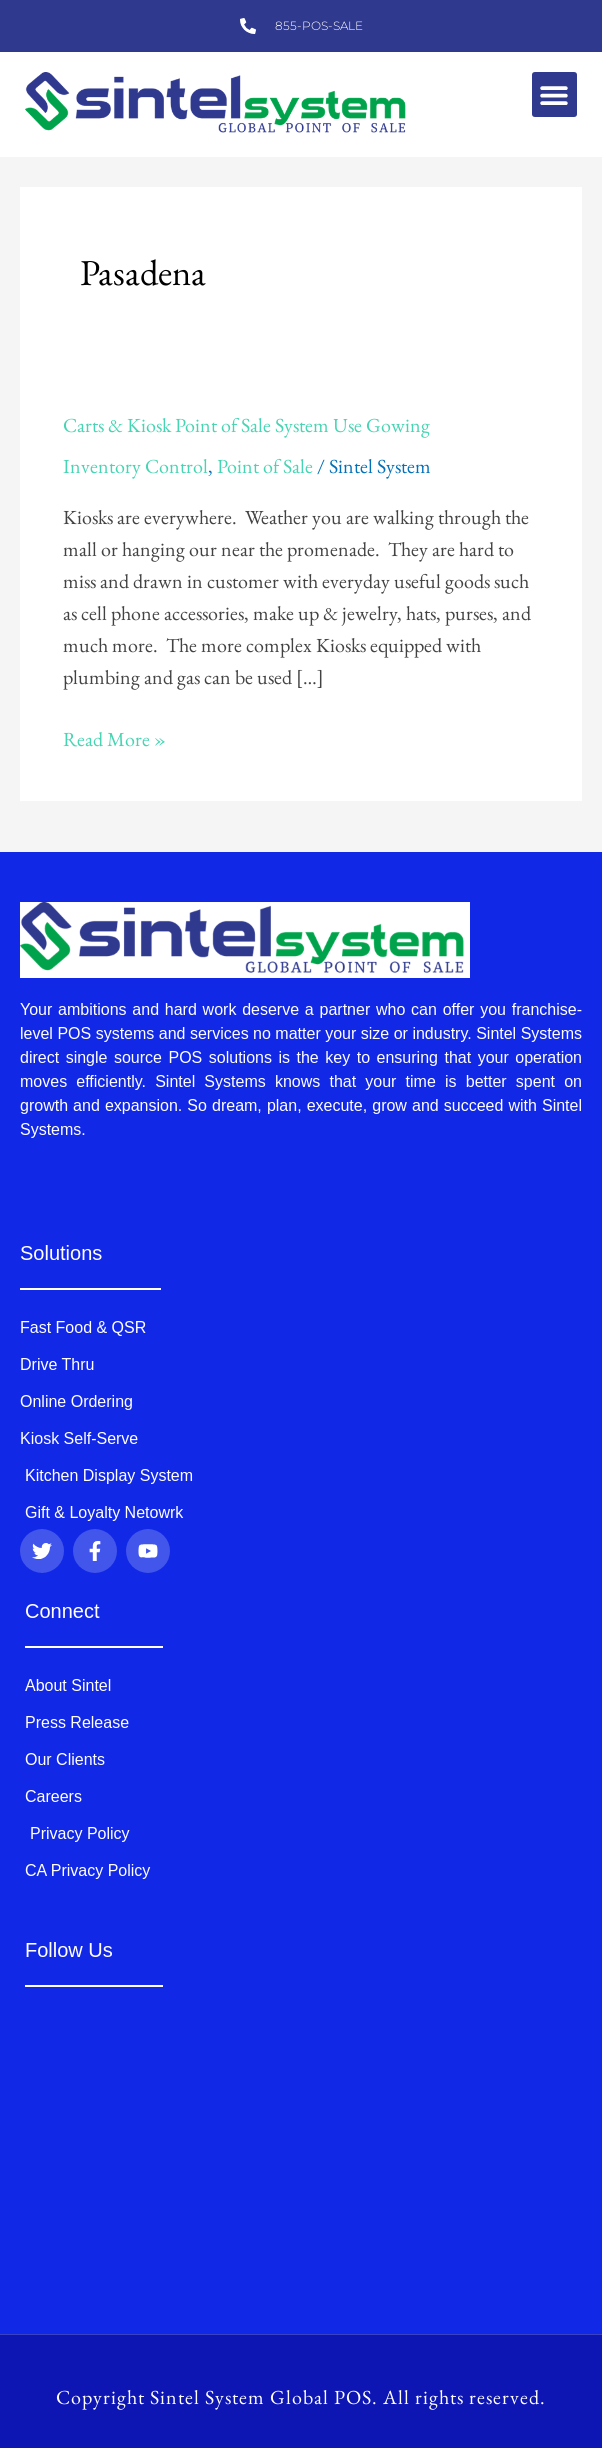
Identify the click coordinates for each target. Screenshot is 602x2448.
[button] (554, 94)
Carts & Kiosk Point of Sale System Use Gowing (246, 425)
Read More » (114, 737)
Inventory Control (135, 466)
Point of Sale (265, 466)
